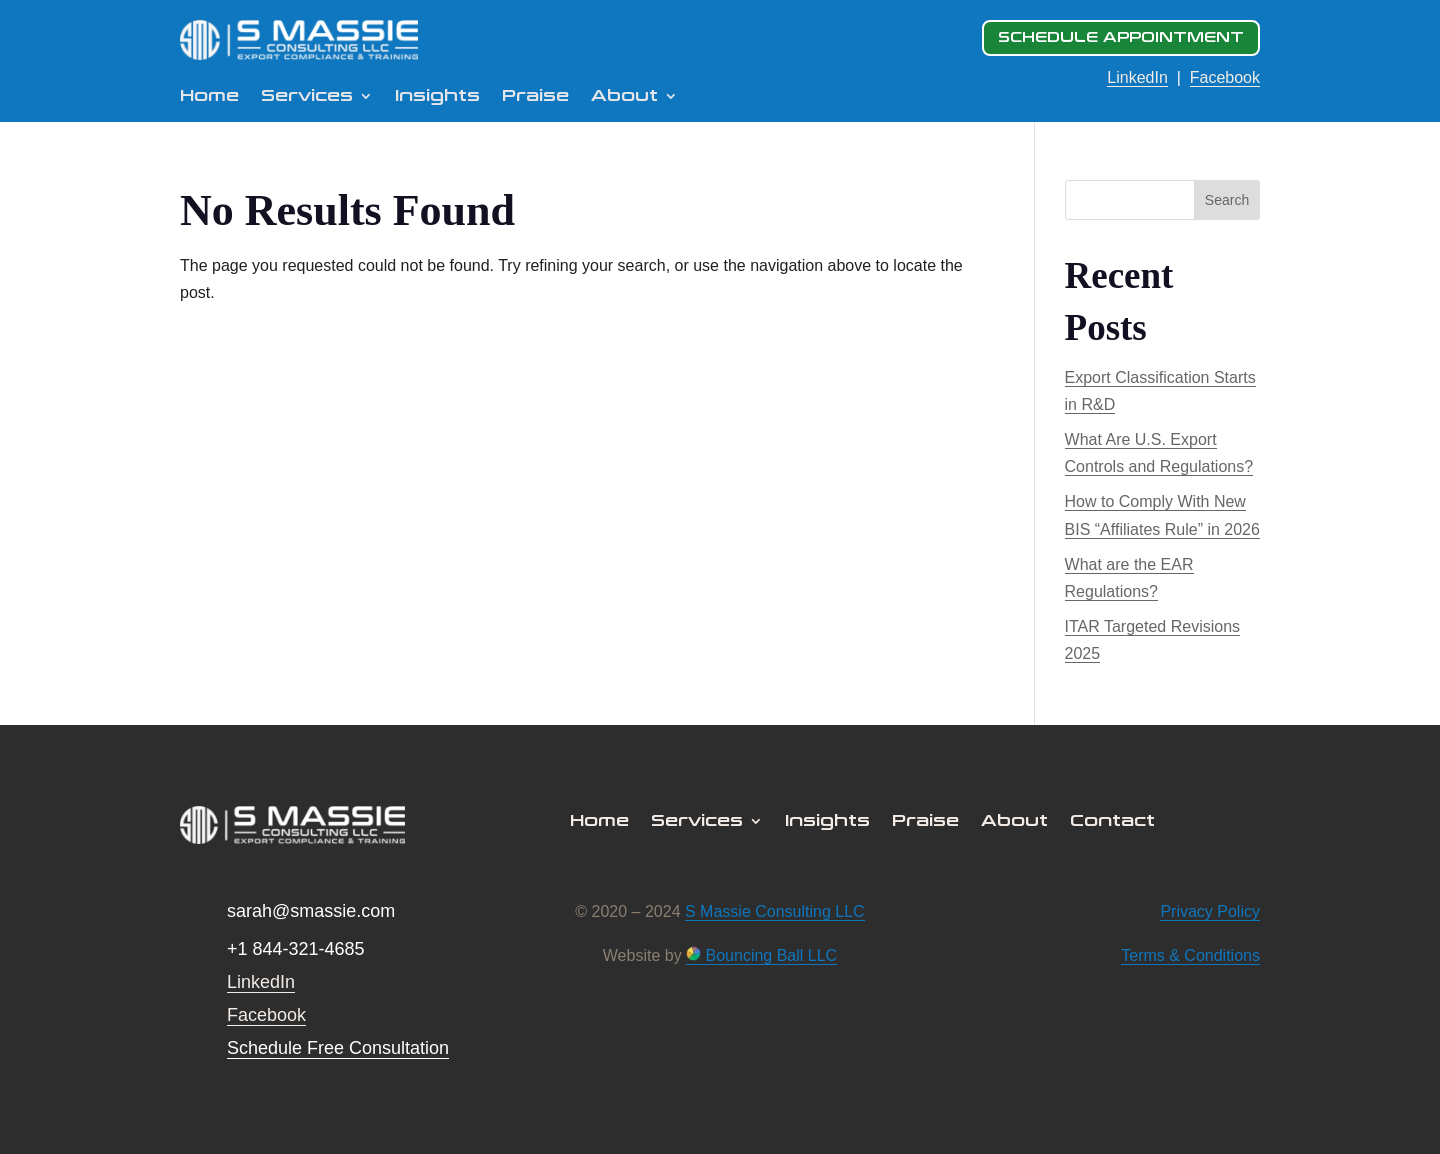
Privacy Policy (1210, 911)
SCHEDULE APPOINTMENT (1121, 37)
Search (1227, 200)
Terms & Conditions (1190, 955)
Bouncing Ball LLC (761, 955)
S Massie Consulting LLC (775, 911)
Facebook (1225, 77)
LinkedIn (1137, 77)
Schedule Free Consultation (338, 1048)
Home (209, 97)
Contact (1112, 822)
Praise (535, 97)
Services (307, 97)
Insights (437, 97)
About (624, 97)
